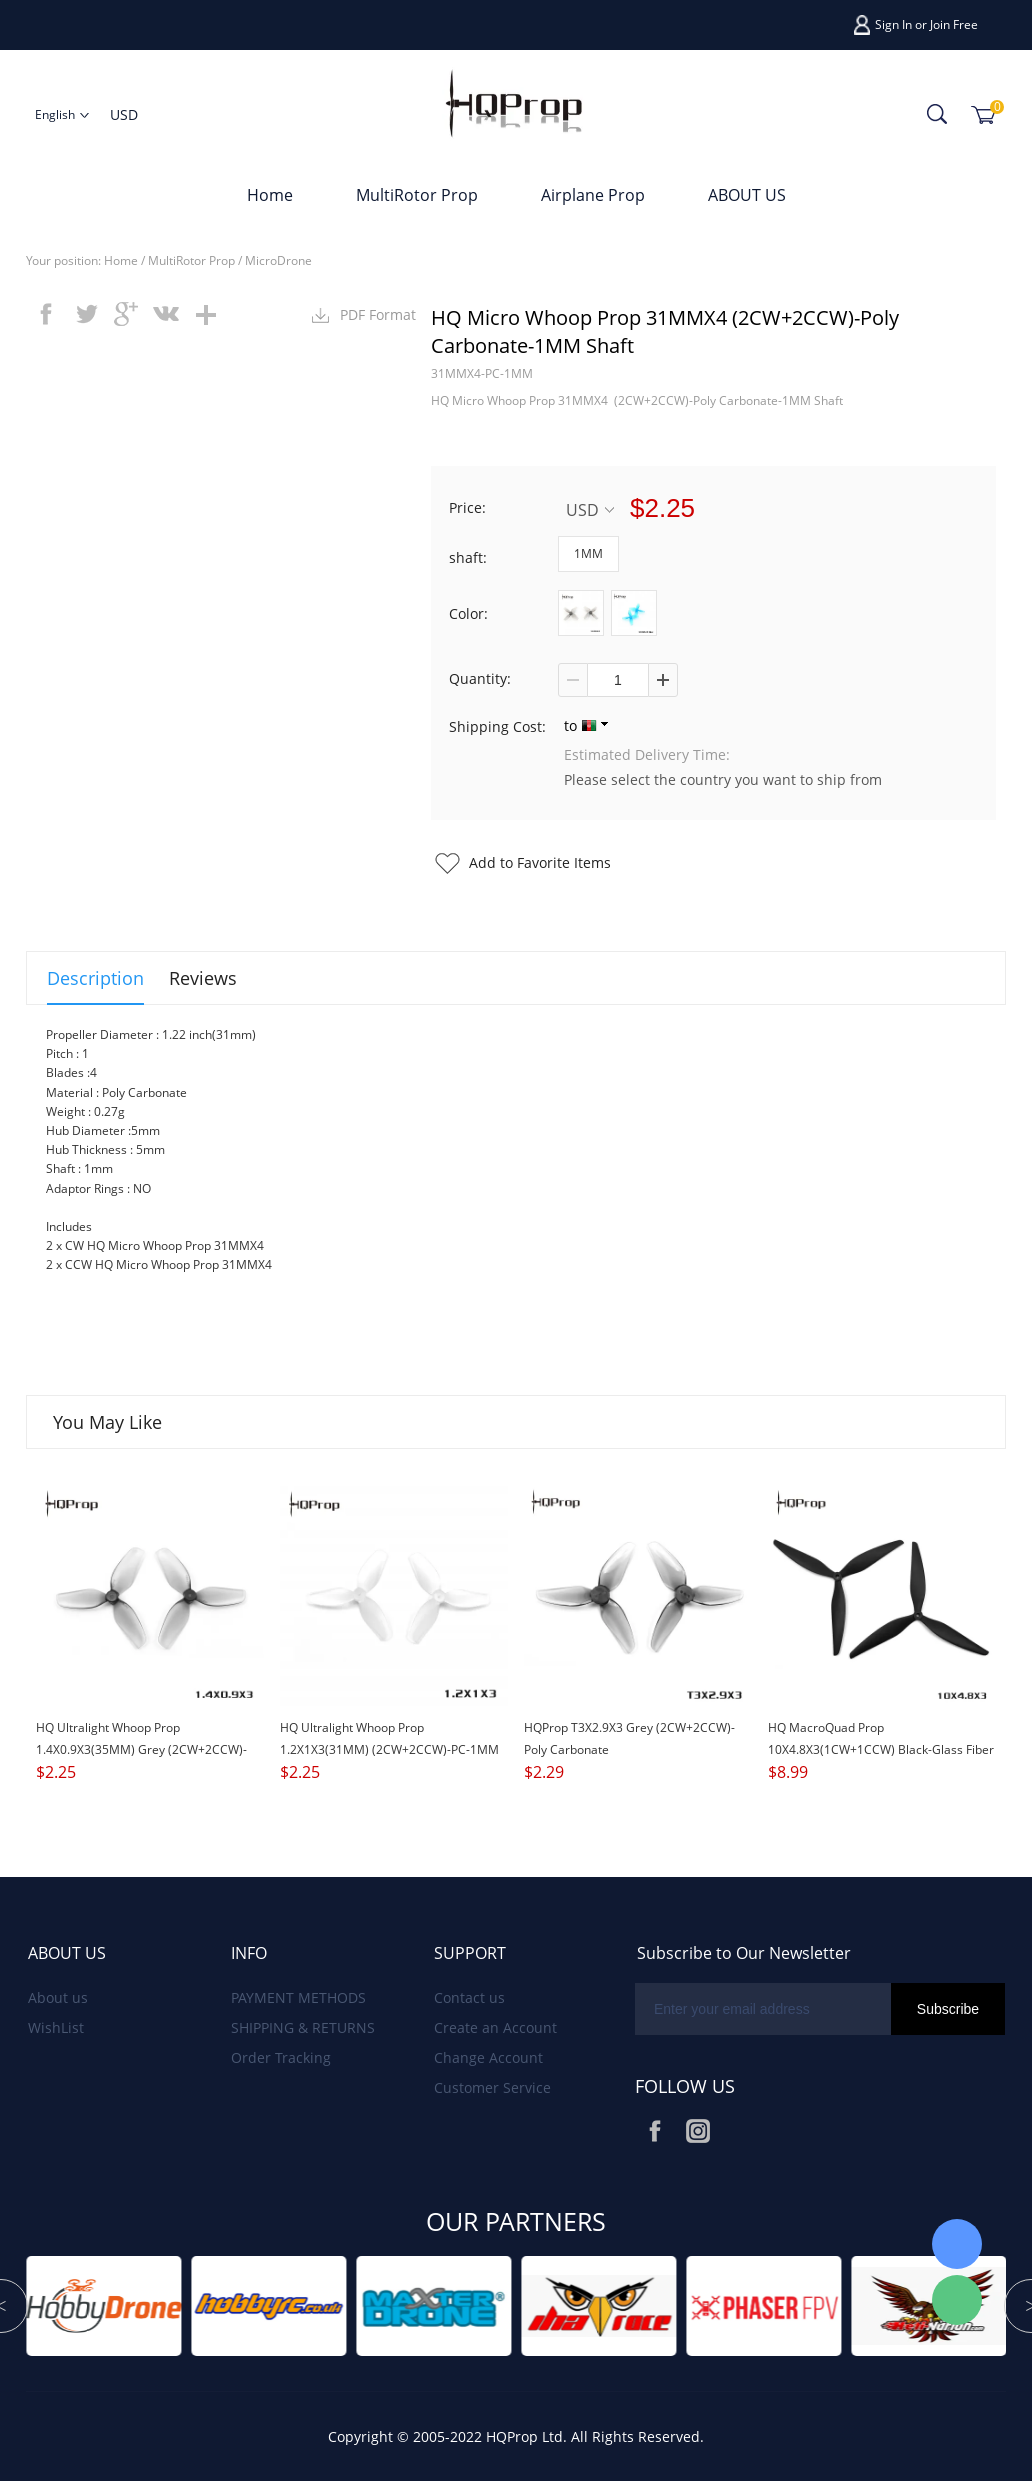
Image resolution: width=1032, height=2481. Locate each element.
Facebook (655, 2131)
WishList (56, 2027)
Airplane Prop (593, 195)
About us (58, 1997)
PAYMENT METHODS (298, 1997)
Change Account (488, 2057)
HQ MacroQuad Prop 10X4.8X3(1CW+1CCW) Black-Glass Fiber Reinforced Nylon (881, 1749)
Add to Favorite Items (540, 862)
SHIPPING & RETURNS (303, 2027)
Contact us (469, 1997)
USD (590, 509)
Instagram (698, 2131)
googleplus (126, 314)
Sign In (893, 24)
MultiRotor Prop (417, 195)
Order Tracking (281, 2057)
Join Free (954, 24)
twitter (86, 314)
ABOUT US (747, 195)
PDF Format (378, 314)
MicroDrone (278, 260)
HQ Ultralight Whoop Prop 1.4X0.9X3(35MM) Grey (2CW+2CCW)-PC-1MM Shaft (141, 1749)
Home (270, 195)
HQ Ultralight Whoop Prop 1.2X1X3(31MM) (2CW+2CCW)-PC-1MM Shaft (389, 1749)
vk (166, 314)
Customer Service (492, 2087)
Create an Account (495, 2027)
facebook (46, 314)
